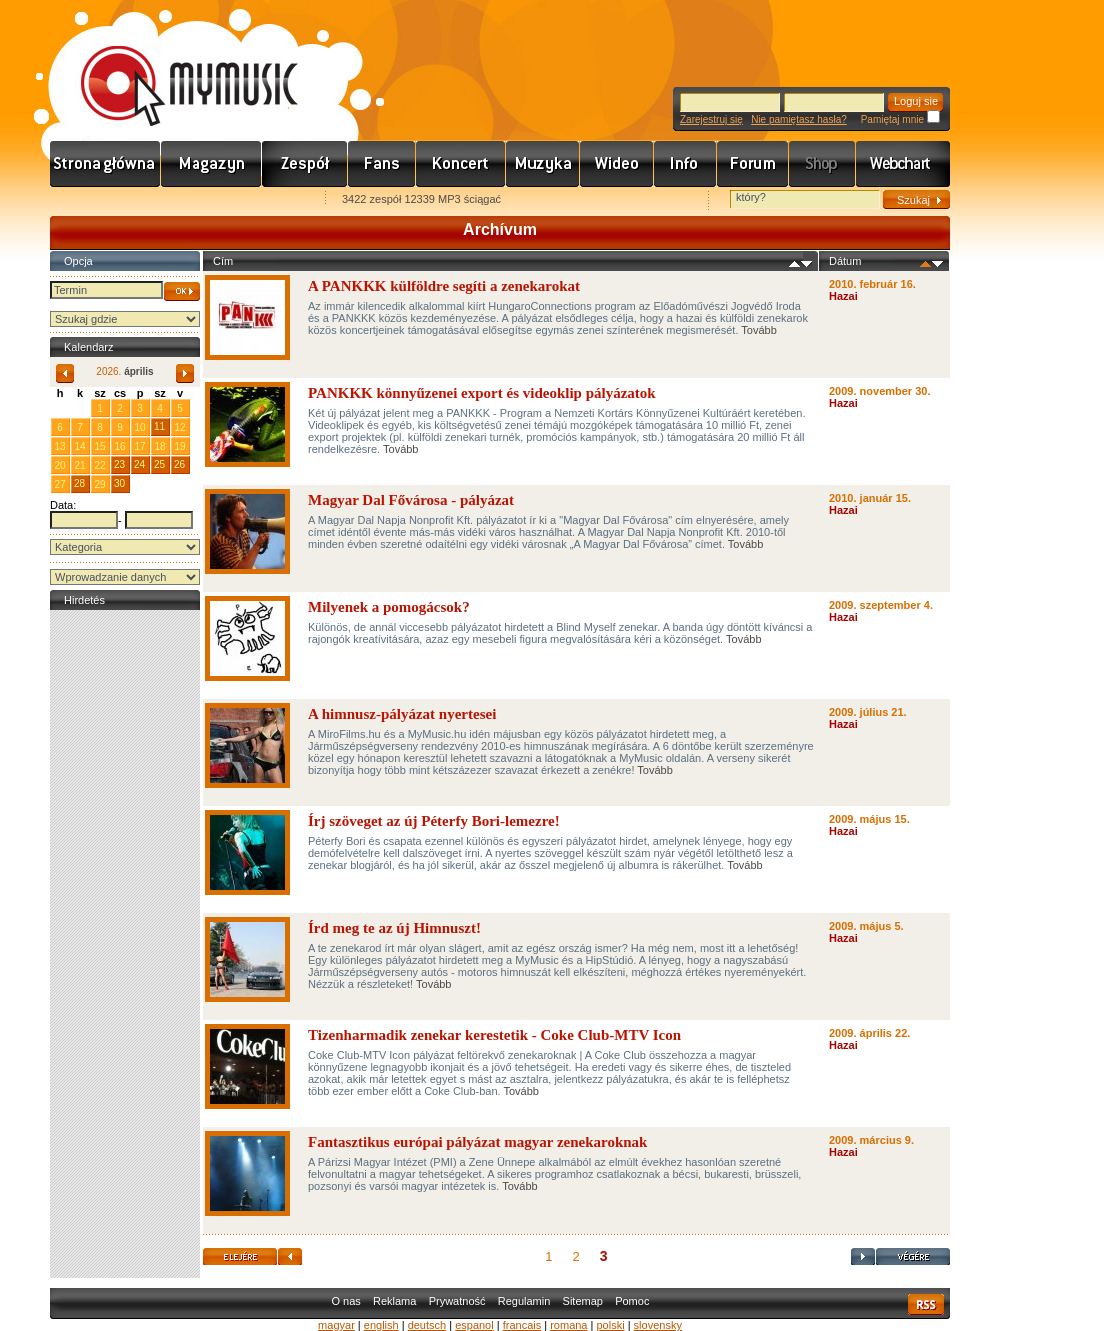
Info (685, 164)
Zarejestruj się (711, 119)
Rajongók (382, 164)
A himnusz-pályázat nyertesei (402, 714)
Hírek (211, 164)
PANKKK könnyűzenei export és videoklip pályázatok (482, 393)
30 (119, 483)
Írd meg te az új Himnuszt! (394, 928)
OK (182, 291)
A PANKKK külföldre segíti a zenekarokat (444, 286)
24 (139, 464)
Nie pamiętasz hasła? (799, 119)
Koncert (461, 164)
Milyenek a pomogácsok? (389, 607)
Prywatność (457, 1301)
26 (179, 464)
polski (610, 1325)
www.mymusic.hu (172, 65)
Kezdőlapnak (176, 200)
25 (159, 464)
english (381, 1325)
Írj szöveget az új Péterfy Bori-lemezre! (434, 821)
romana (568, 1325)
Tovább (758, 330)
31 (79, 407)
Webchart (903, 164)
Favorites (91, 200)
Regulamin (524, 1301)
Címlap (105, 164)
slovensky (658, 1325)
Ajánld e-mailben (261, 200)
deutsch (427, 1325)
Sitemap (583, 1301)
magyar (336, 1325)
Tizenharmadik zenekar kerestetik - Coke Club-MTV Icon (494, 1035)
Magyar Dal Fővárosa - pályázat (411, 500)
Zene (543, 164)
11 (159, 426)
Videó (617, 164)
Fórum (753, 164)
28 (79, 483)
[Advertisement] (125, 915)
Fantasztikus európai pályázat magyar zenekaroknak (477, 1142)
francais (522, 1325)
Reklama (394, 1301)
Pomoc (632, 1301)
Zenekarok (305, 164)
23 (119, 464)
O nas (345, 1301)
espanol (474, 1325)
